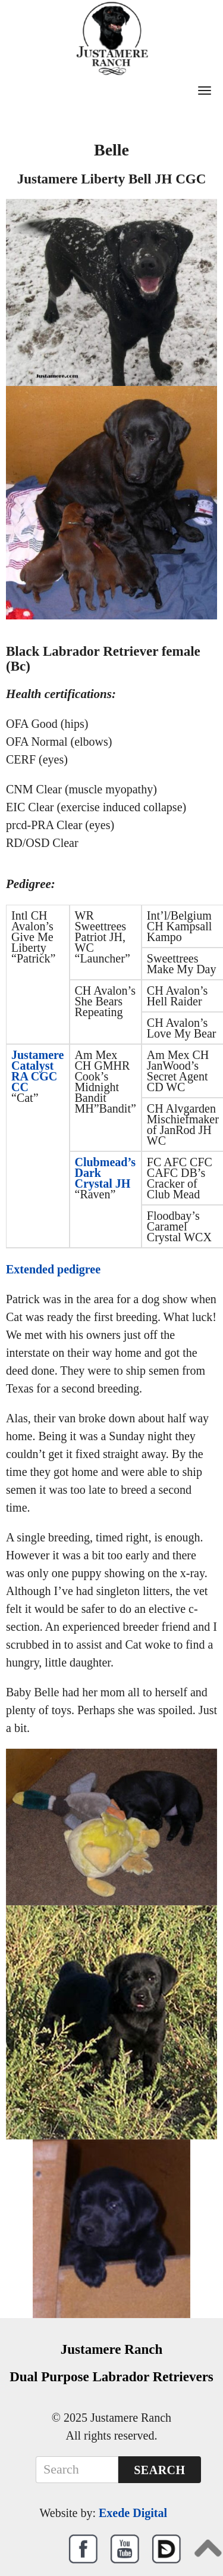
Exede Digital (133, 2512)
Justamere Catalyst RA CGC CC (37, 1071)
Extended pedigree (53, 1269)
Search (159, 2470)
